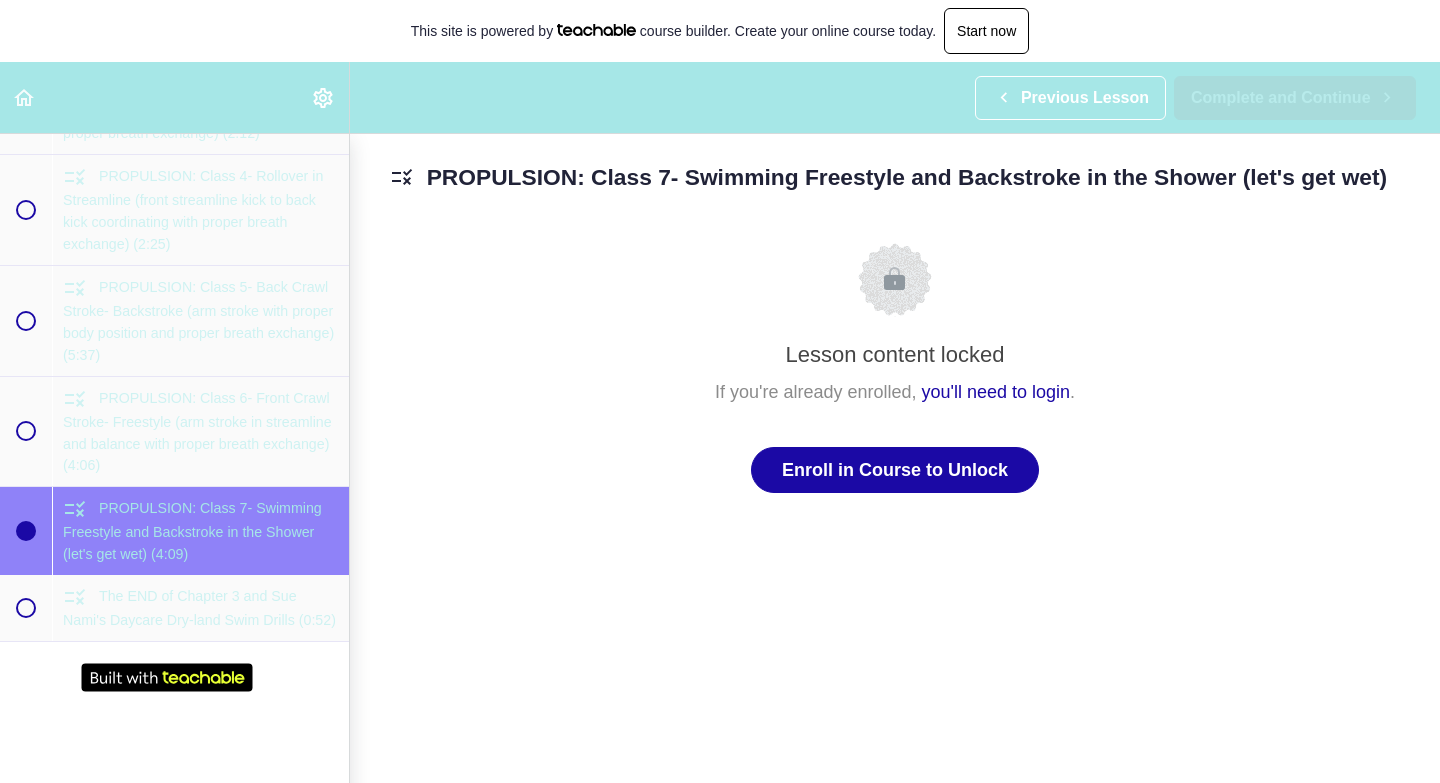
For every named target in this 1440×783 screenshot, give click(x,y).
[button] (25, 97)
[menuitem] (324, 97)
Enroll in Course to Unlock (895, 470)
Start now (986, 31)
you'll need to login (996, 392)
